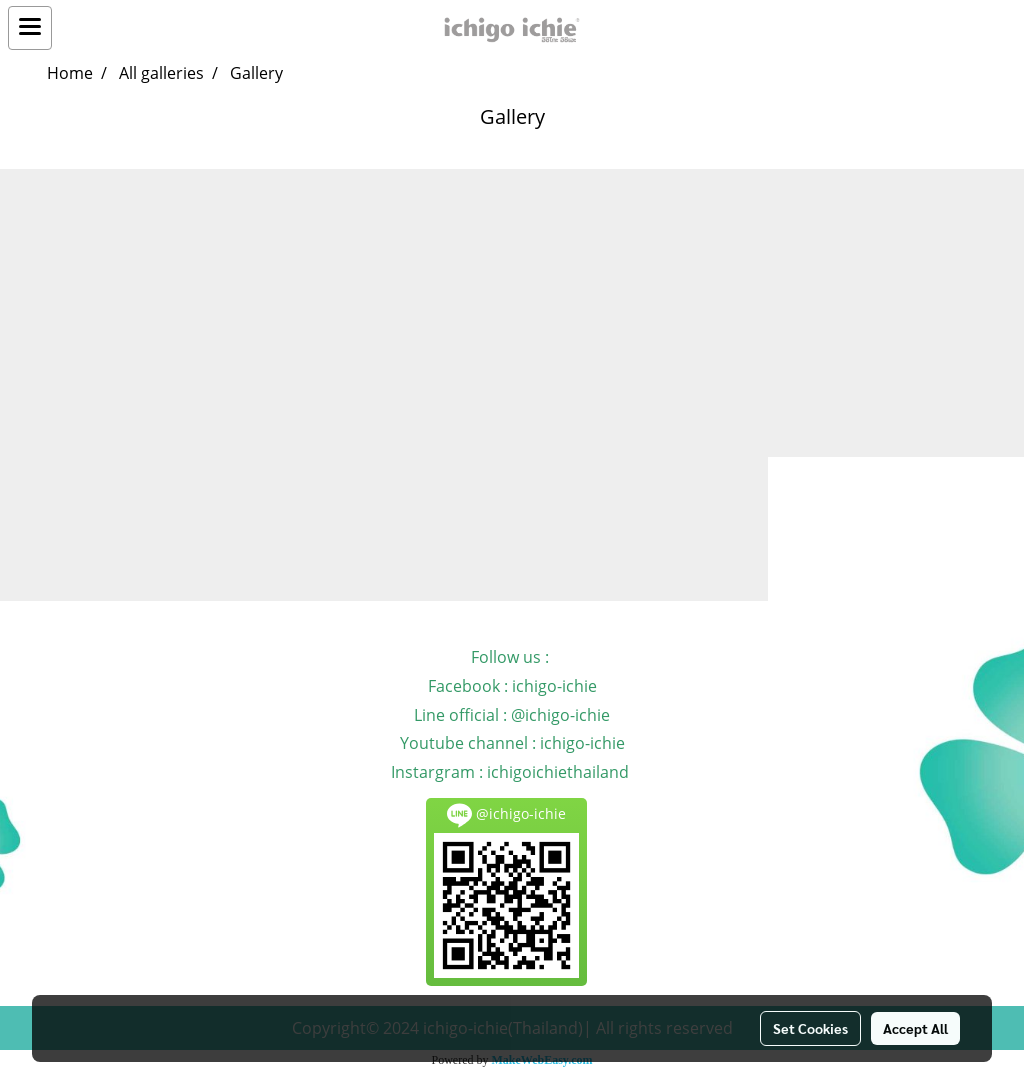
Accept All (915, 1028)
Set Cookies (810, 1028)
